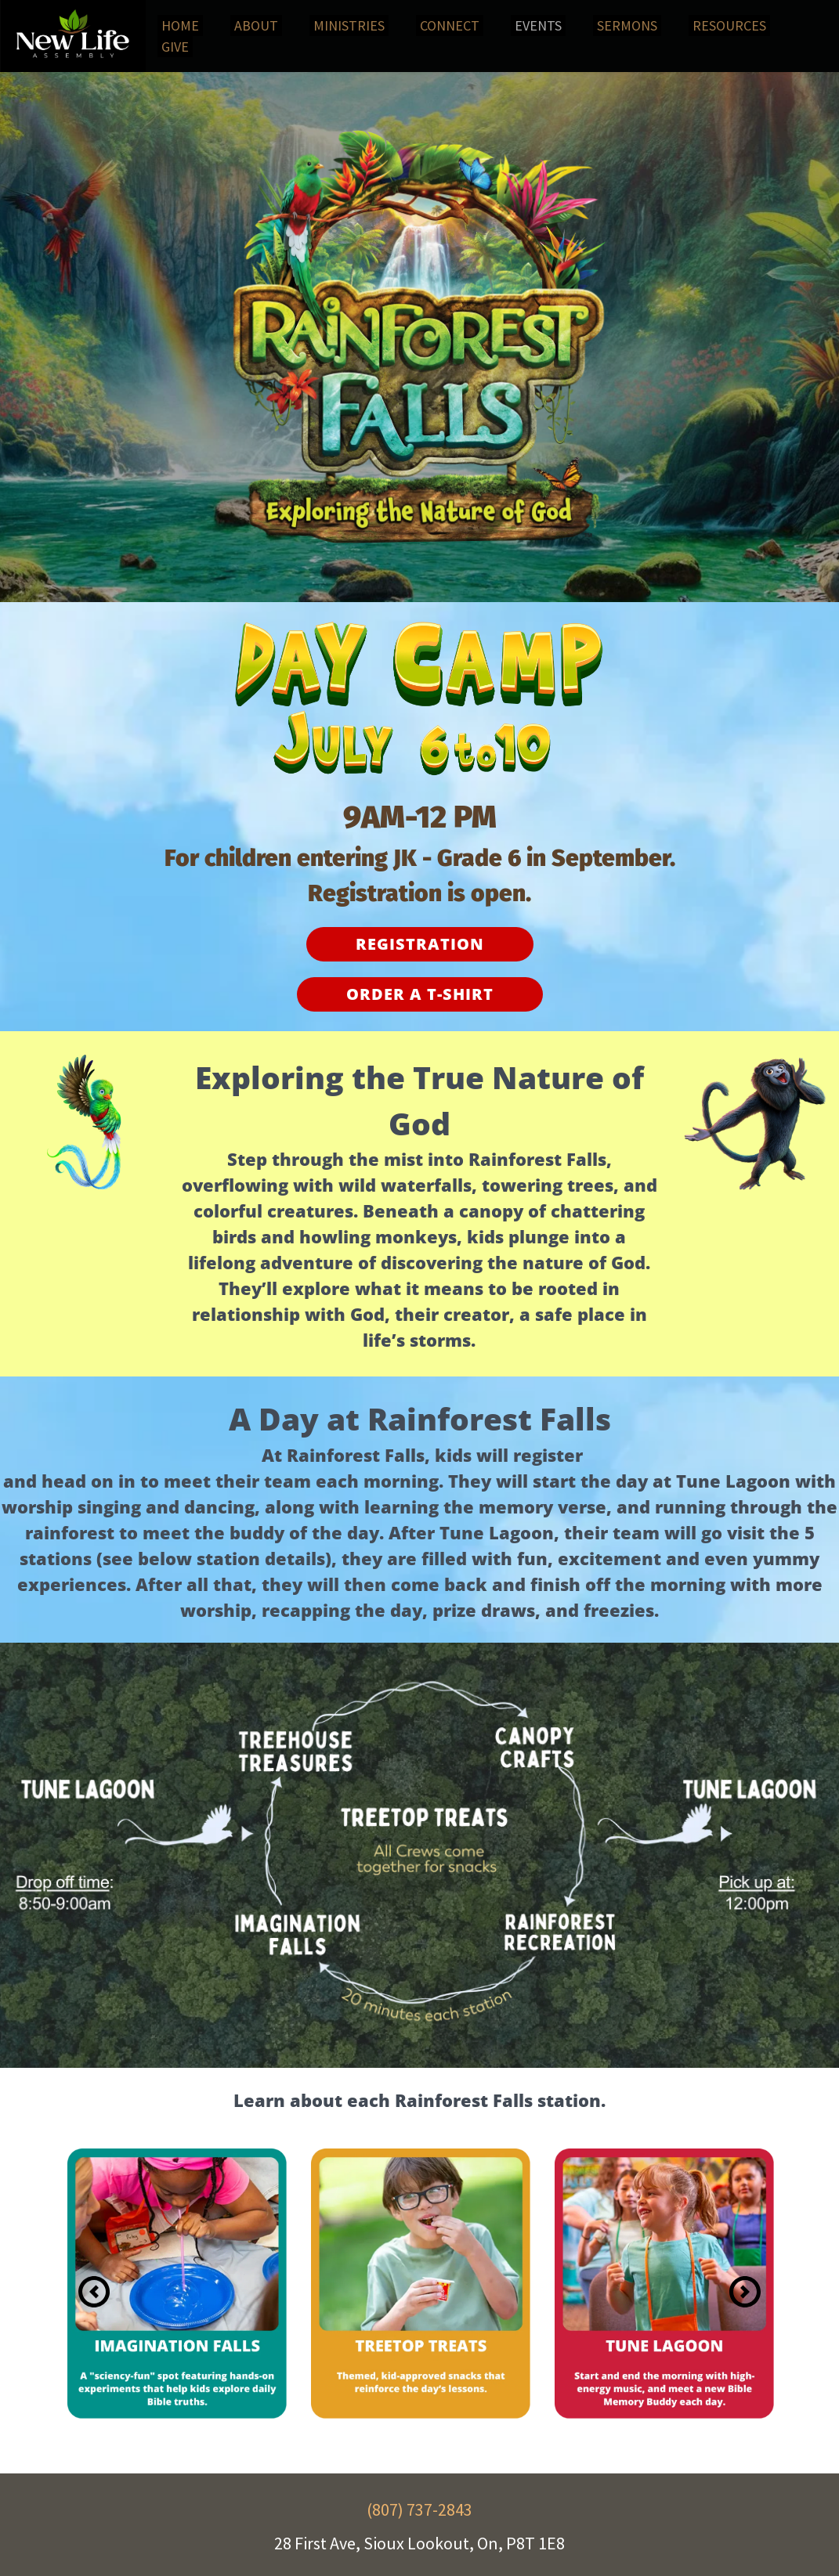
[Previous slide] (94, 2291)
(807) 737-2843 (419, 2509)
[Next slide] (745, 2291)
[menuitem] (180, 25)
